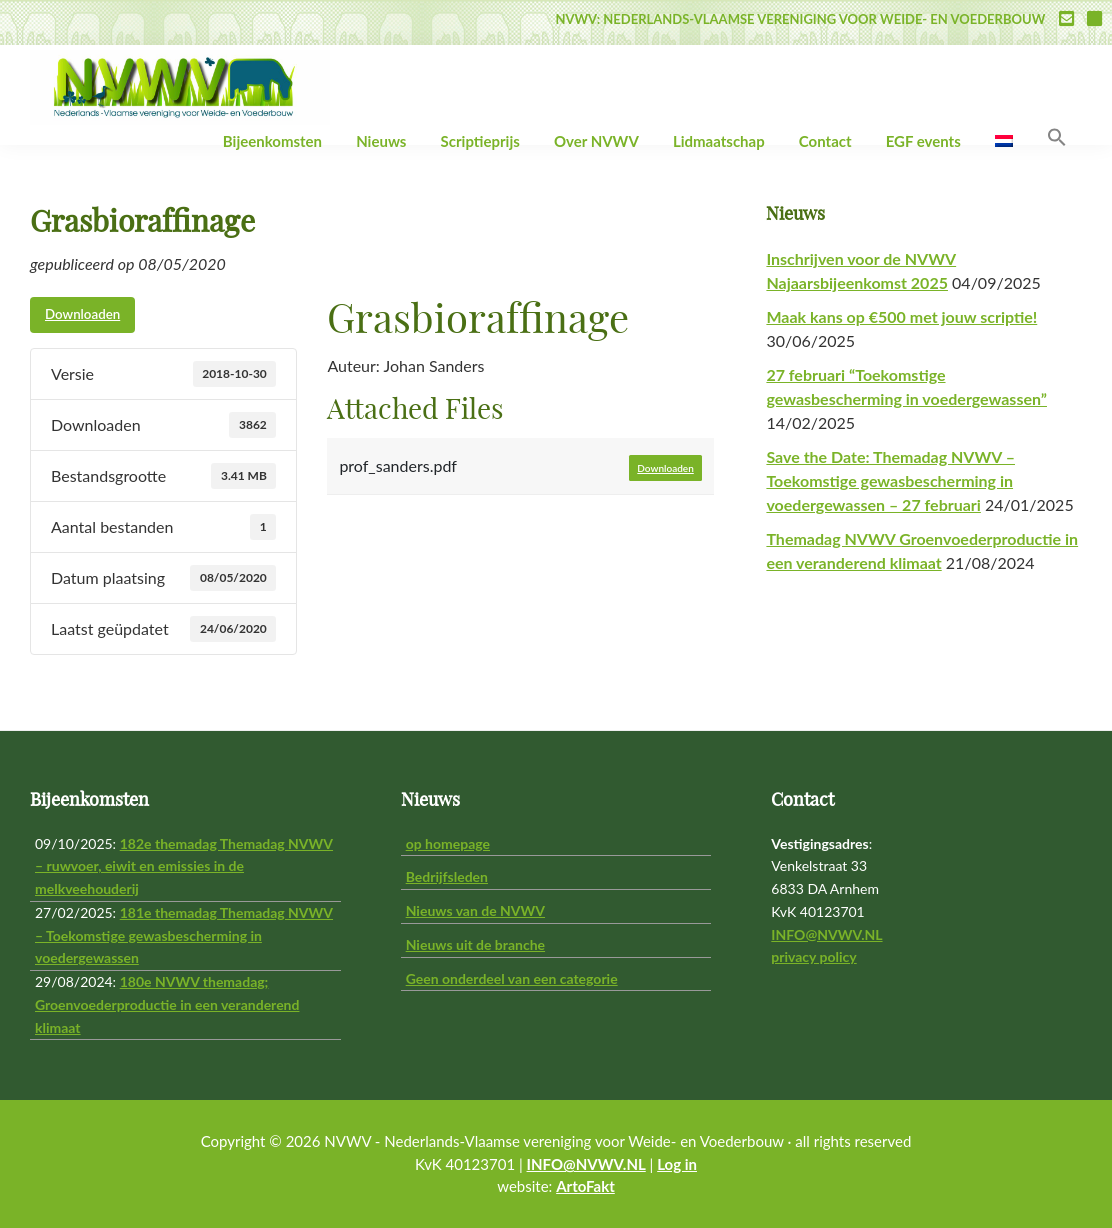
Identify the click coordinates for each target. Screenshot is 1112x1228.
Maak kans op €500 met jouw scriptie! (901, 316)
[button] (1057, 138)
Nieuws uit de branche (475, 944)
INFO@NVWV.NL (826, 934)
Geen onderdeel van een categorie (512, 978)
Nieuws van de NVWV (475, 910)
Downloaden (82, 314)
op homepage (448, 843)
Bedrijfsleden (447, 876)
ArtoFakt (585, 1186)
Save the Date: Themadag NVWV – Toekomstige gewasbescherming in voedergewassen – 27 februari (890, 480)
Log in (677, 1164)
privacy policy (813, 956)
